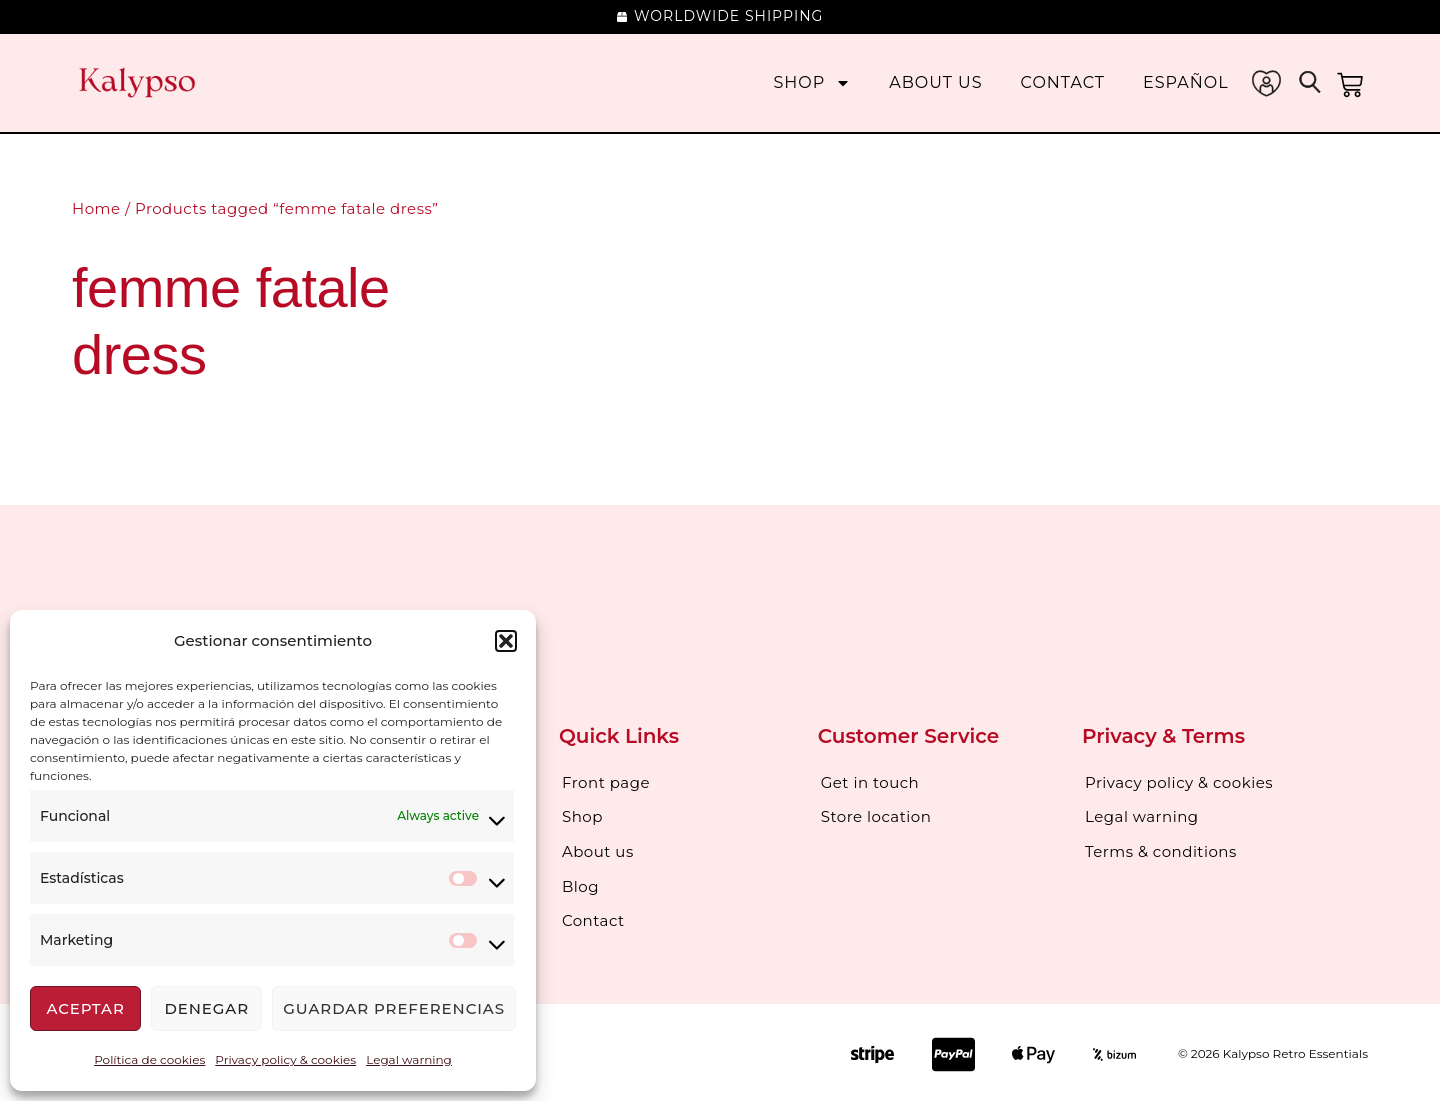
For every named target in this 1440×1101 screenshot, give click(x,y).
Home (96, 208)
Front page (606, 782)
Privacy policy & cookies (285, 1059)
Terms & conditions (1161, 850)
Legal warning (409, 1059)
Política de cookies (149, 1059)
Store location (876, 816)
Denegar (206, 1008)
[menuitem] (1186, 82)
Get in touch (870, 782)
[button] (506, 641)
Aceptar (85, 1008)
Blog (580, 884)
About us (935, 82)
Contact (1063, 82)
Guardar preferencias (394, 1008)
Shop (813, 82)
